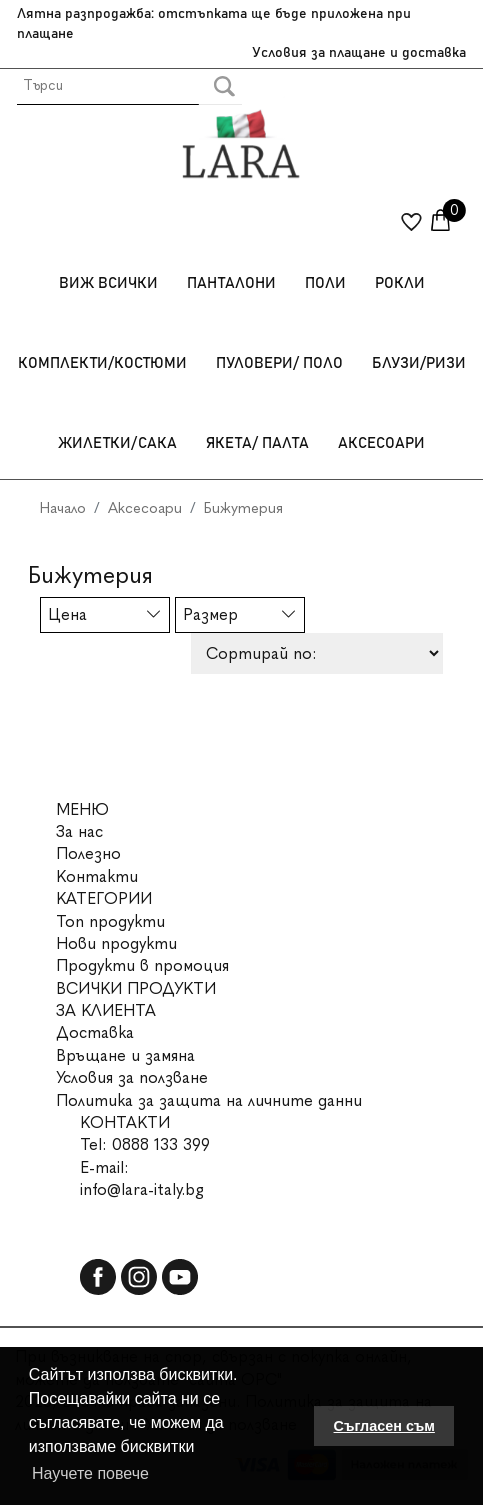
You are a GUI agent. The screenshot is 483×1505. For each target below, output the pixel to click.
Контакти (97, 876)
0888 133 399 (161, 1144)
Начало (63, 508)
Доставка (95, 1032)
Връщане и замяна (125, 1055)
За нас (79, 831)
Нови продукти (116, 943)
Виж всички (108, 283)
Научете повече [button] (90, 1473)
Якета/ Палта (257, 443)
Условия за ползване (132, 1077)
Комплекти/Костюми (102, 363)
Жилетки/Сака (117, 443)
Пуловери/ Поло (279, 363)
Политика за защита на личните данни (209, 1100)
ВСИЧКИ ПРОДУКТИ (136, 988)
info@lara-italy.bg (142, 1189)
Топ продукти (110, 921)
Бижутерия (243, 508)
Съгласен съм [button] (384, 1426)
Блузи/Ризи (419, 363)
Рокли (400, 283)
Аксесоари (381, 443)
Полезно (88, 853)
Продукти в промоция (142, 965)
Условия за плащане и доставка (359, 53)
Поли (325, 283)
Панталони (231, 283)
